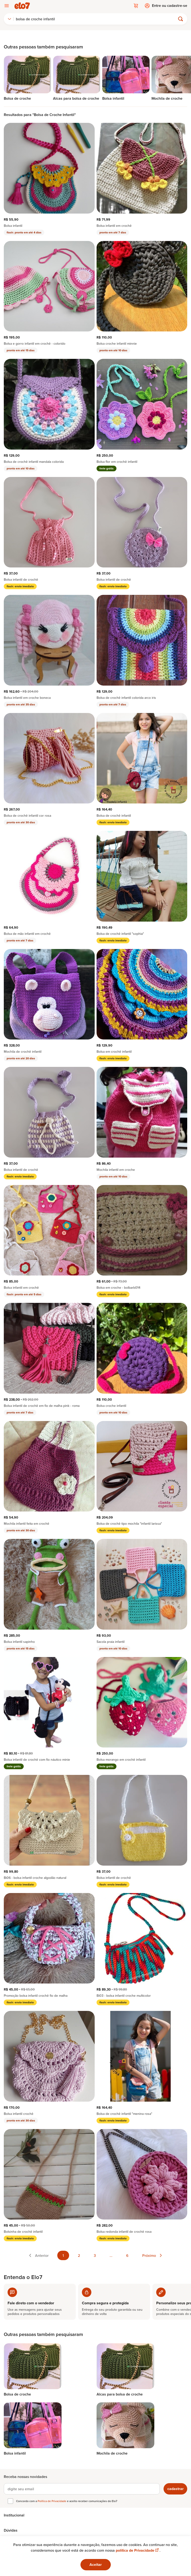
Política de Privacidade (52, 2501)
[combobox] (9, 19)
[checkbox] (10, 2501)
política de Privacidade (138, 2550)
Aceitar (95, 2564)
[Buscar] (96, 19)
